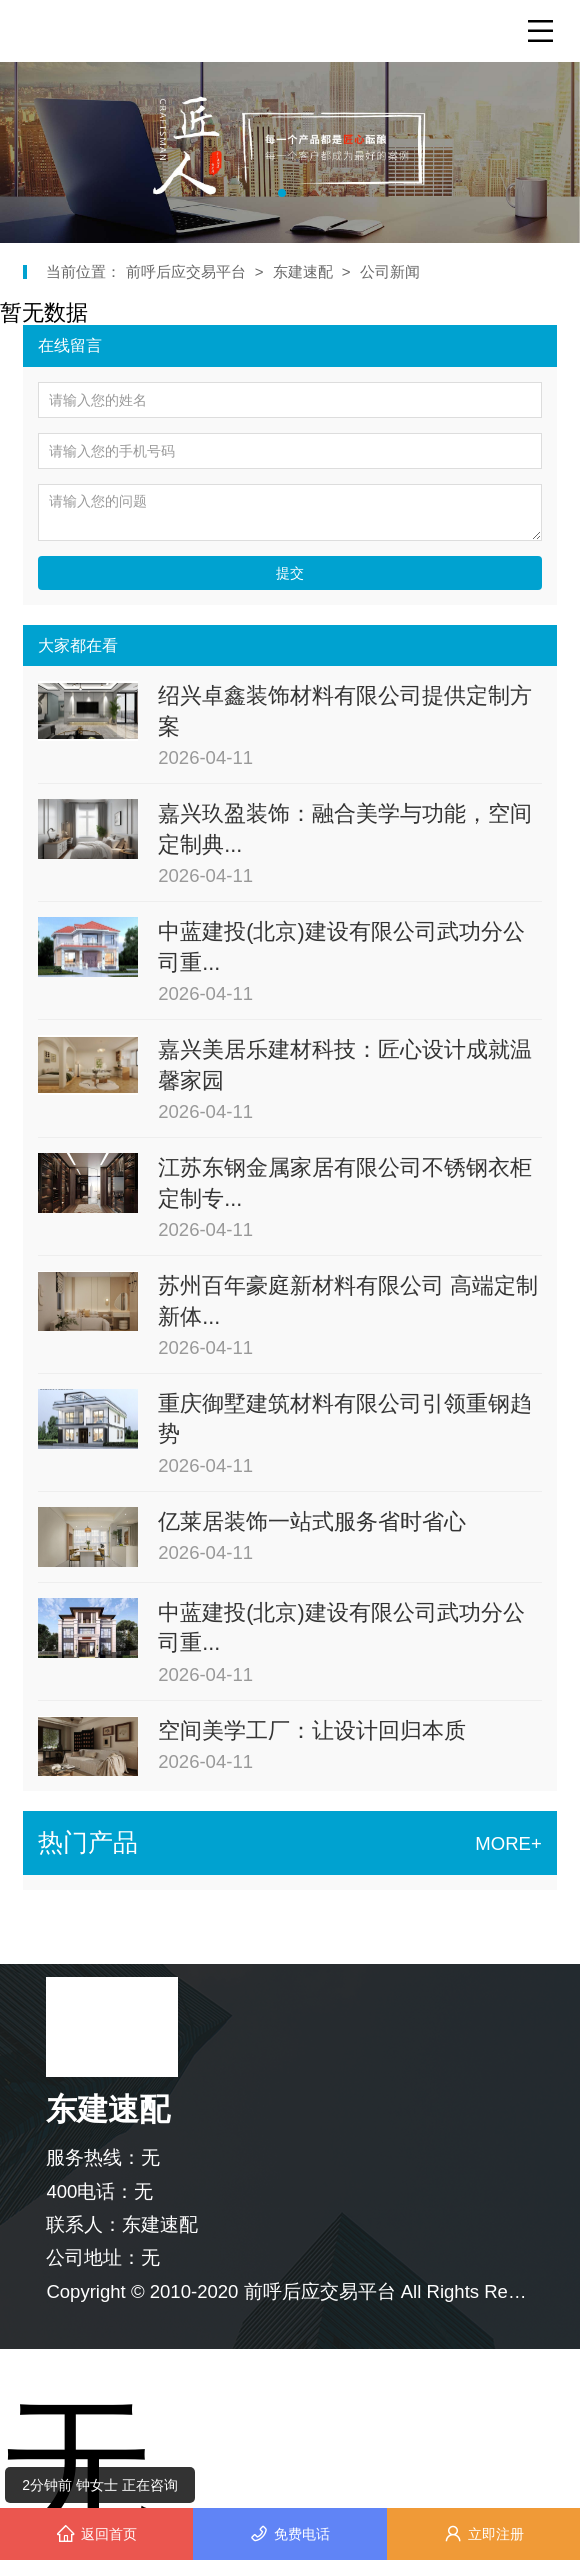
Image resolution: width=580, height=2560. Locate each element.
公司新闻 (390, 271)
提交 (290, 573)
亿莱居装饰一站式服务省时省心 (312, 1521)
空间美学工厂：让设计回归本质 (312, 1730)
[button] (282, 193)
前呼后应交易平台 (188, 271)
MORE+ (508, 1843)
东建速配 (303, 271)
